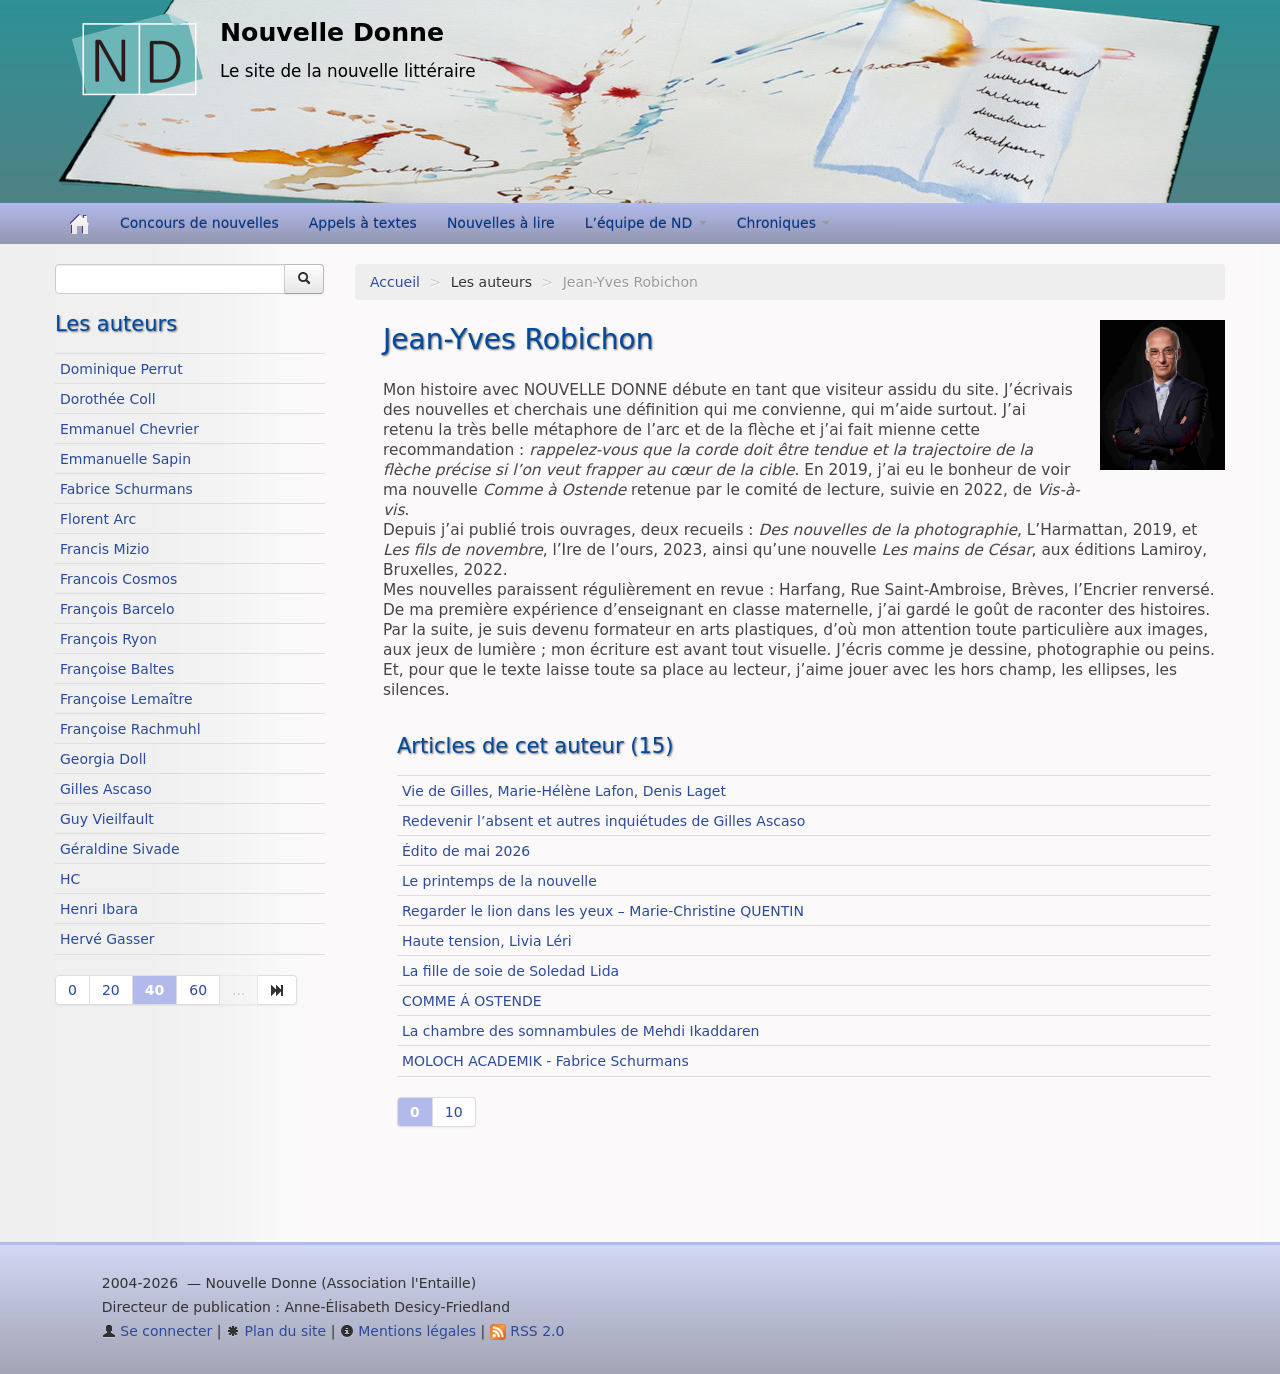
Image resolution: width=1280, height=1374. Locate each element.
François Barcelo (117, 609)
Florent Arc (98, 519)
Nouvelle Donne (332, 32)
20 (111, 990)
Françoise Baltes (117, 669)
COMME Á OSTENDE (472, 1001)
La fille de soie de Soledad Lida (510, 971)
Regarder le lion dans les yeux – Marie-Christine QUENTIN (603, 911)
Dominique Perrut (121, 369)
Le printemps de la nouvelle (499, 881)
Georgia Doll (103, 759)
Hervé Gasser (107, 939)
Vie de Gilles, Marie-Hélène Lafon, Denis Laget (564, 791)
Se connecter (157, 1331)
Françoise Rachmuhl (130, 729)
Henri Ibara (99, 909)
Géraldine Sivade (120, 849)
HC (70, 879)
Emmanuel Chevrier (129, 429)
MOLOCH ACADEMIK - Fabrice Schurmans (545, 1061)
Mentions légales (408, 1331)
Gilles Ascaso (106, 789)
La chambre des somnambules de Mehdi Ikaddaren (580, 1031)
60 (198, 990)
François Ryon (108, 639)
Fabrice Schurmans (126, 489)
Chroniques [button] (784, 223)
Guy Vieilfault (107, 819)
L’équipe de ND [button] (646, 223)
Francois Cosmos (118, 579)
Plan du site (276, 1331)
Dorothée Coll (108, 399)
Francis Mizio (104, 549)
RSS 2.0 (527, 1331)
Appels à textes (363, 223)
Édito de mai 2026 (466, 851)
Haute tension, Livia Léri (487, 941)
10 (454, 1112)
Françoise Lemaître (126, 699)
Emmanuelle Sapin (125, 459)
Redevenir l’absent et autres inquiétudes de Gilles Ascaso (603, 821)
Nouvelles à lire (501, 223)
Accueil (395, 282)
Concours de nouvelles (199, 223)
